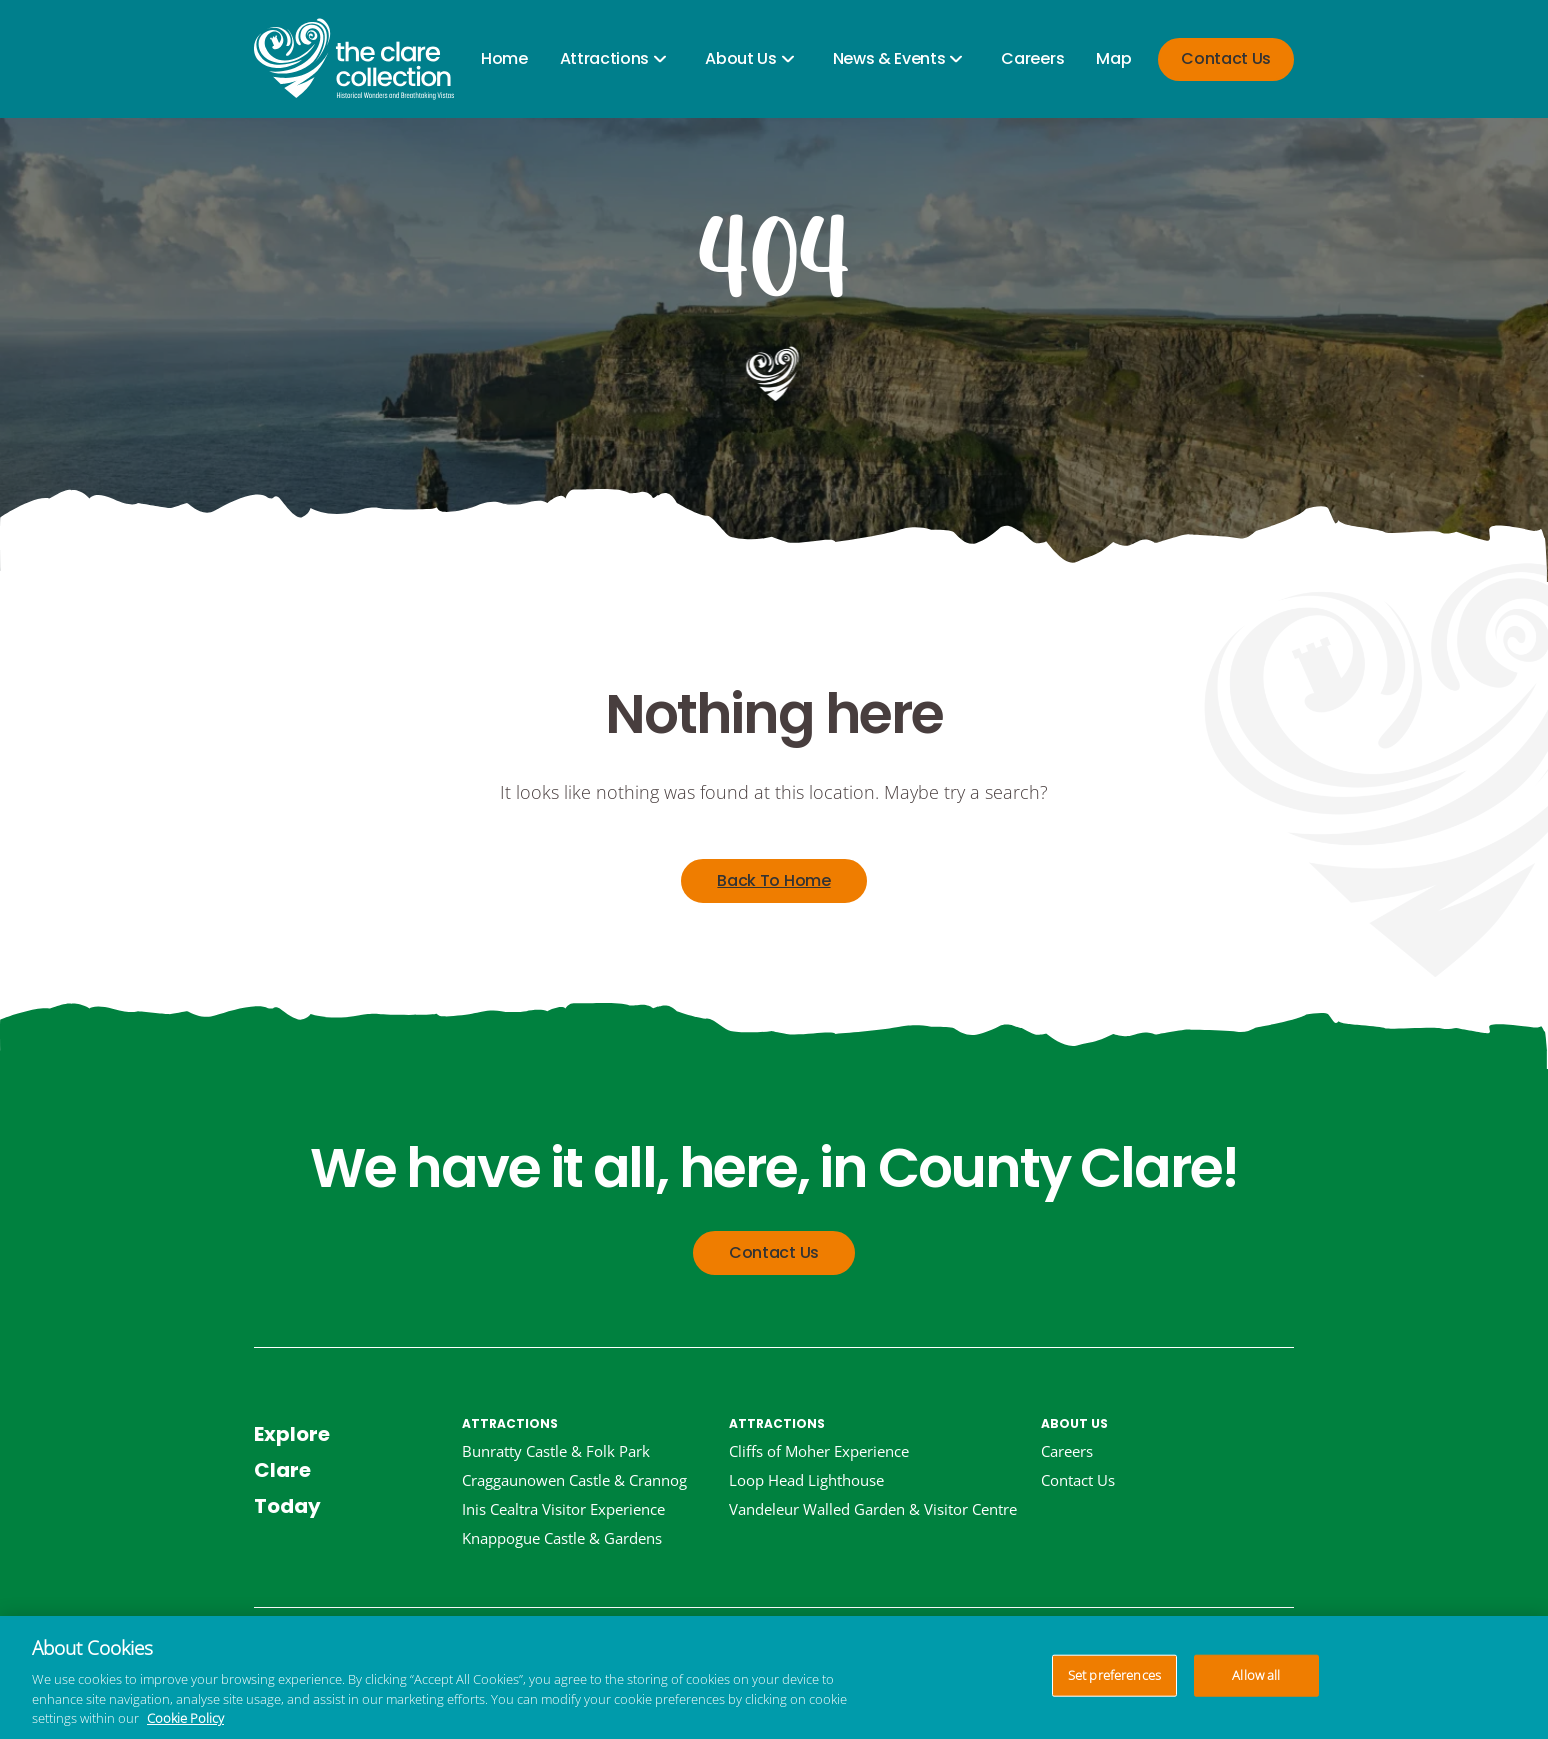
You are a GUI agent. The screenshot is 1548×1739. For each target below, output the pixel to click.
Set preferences (1114, 1675)
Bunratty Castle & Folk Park (556, 1451)
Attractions (605, 58)
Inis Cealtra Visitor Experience (563, 1509)
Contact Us (1226, 58)
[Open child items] (660, 59)
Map (1113, 58)
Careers (1032, 58)
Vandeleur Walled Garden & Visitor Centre (873, 1509)
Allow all (1256, 1675)
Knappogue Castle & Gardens (562, 1538)
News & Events (889, 58)
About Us (740, 58)
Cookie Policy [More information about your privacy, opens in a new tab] (185, 1718)
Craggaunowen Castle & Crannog (574, 1480)
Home (504, 58)
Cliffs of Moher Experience (819, 1451)
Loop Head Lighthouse (806, 1480)
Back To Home (773, 880)
